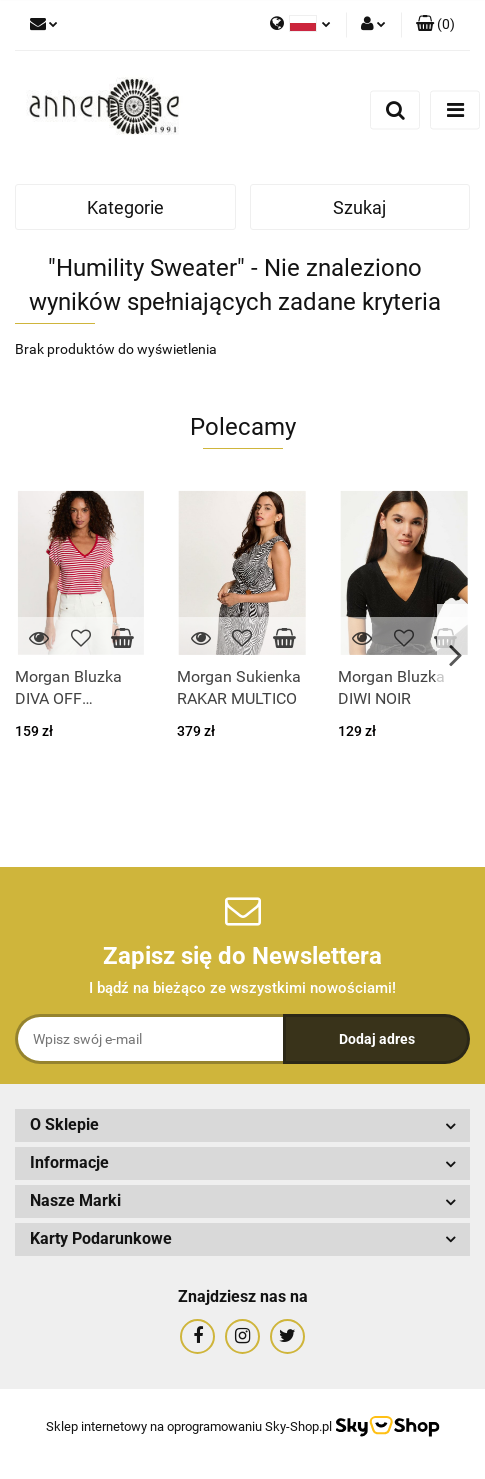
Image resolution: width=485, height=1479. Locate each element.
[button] (435, 25)
